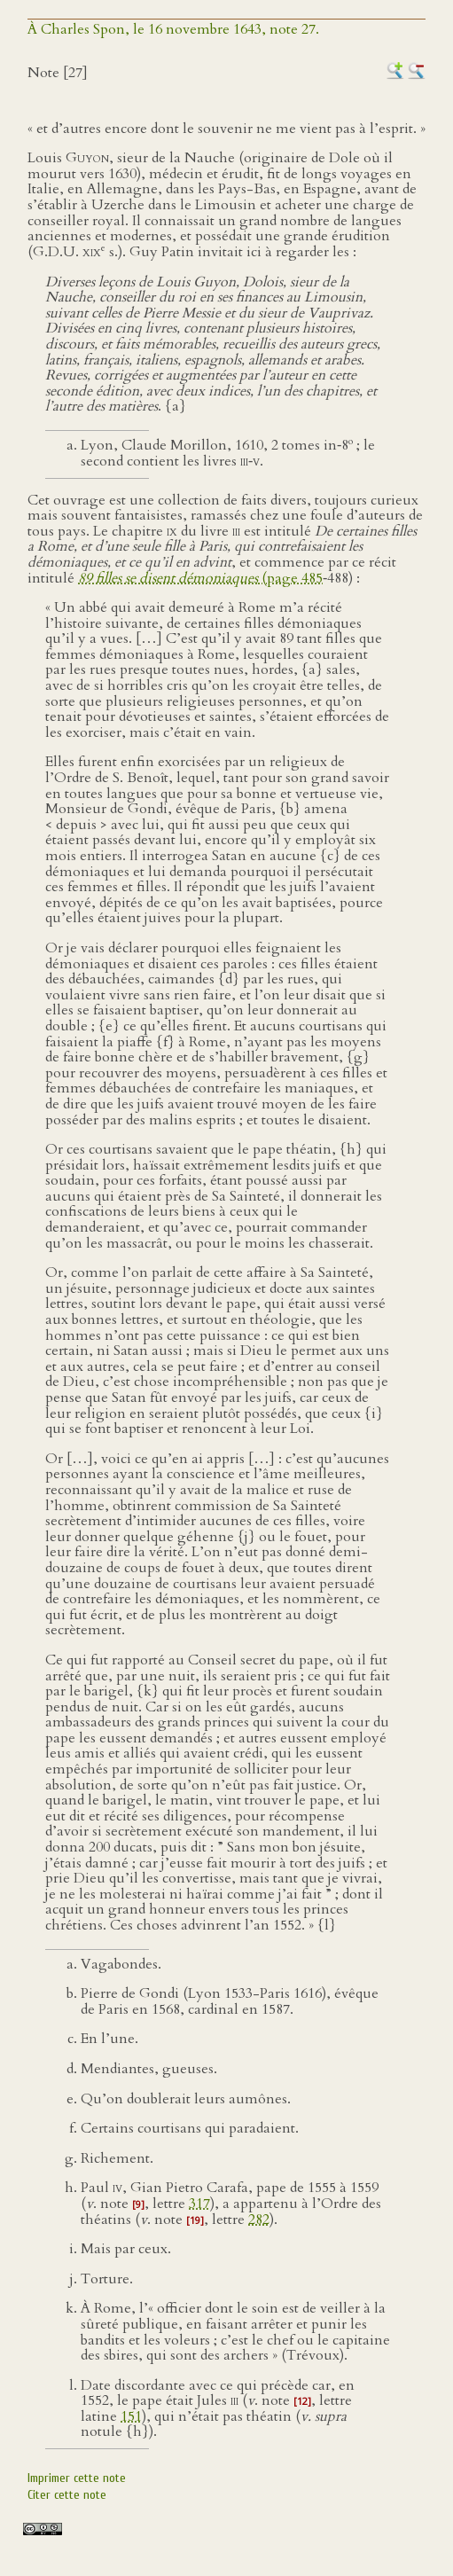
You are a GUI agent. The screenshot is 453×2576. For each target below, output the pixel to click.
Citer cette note (66, 2494)
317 (199, 2203)
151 (131, 2416)
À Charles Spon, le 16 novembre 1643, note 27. (173, 29)
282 (258, 2219)
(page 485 (200, 578)
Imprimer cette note (76, 2478)
